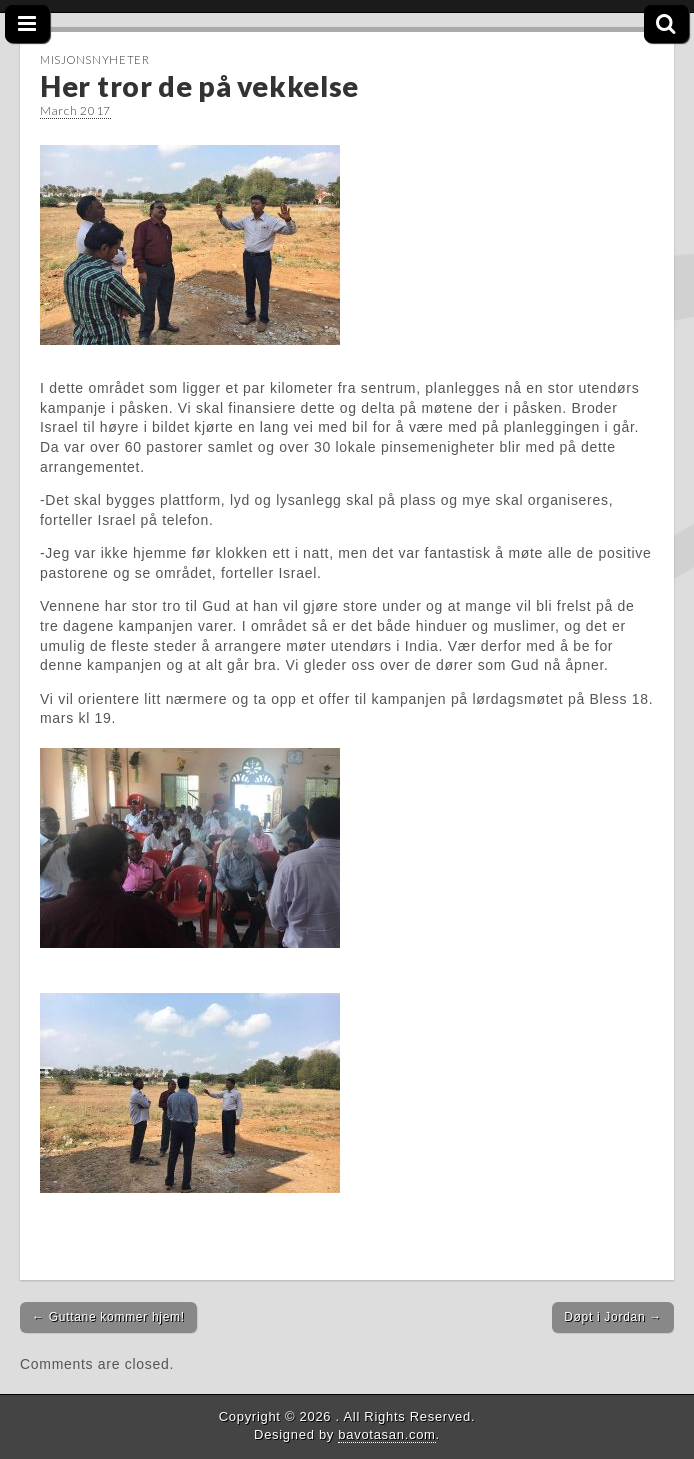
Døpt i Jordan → (613, 1317)
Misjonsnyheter (95, 59)
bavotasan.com (386, 1434)
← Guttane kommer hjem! (108, 1317)
